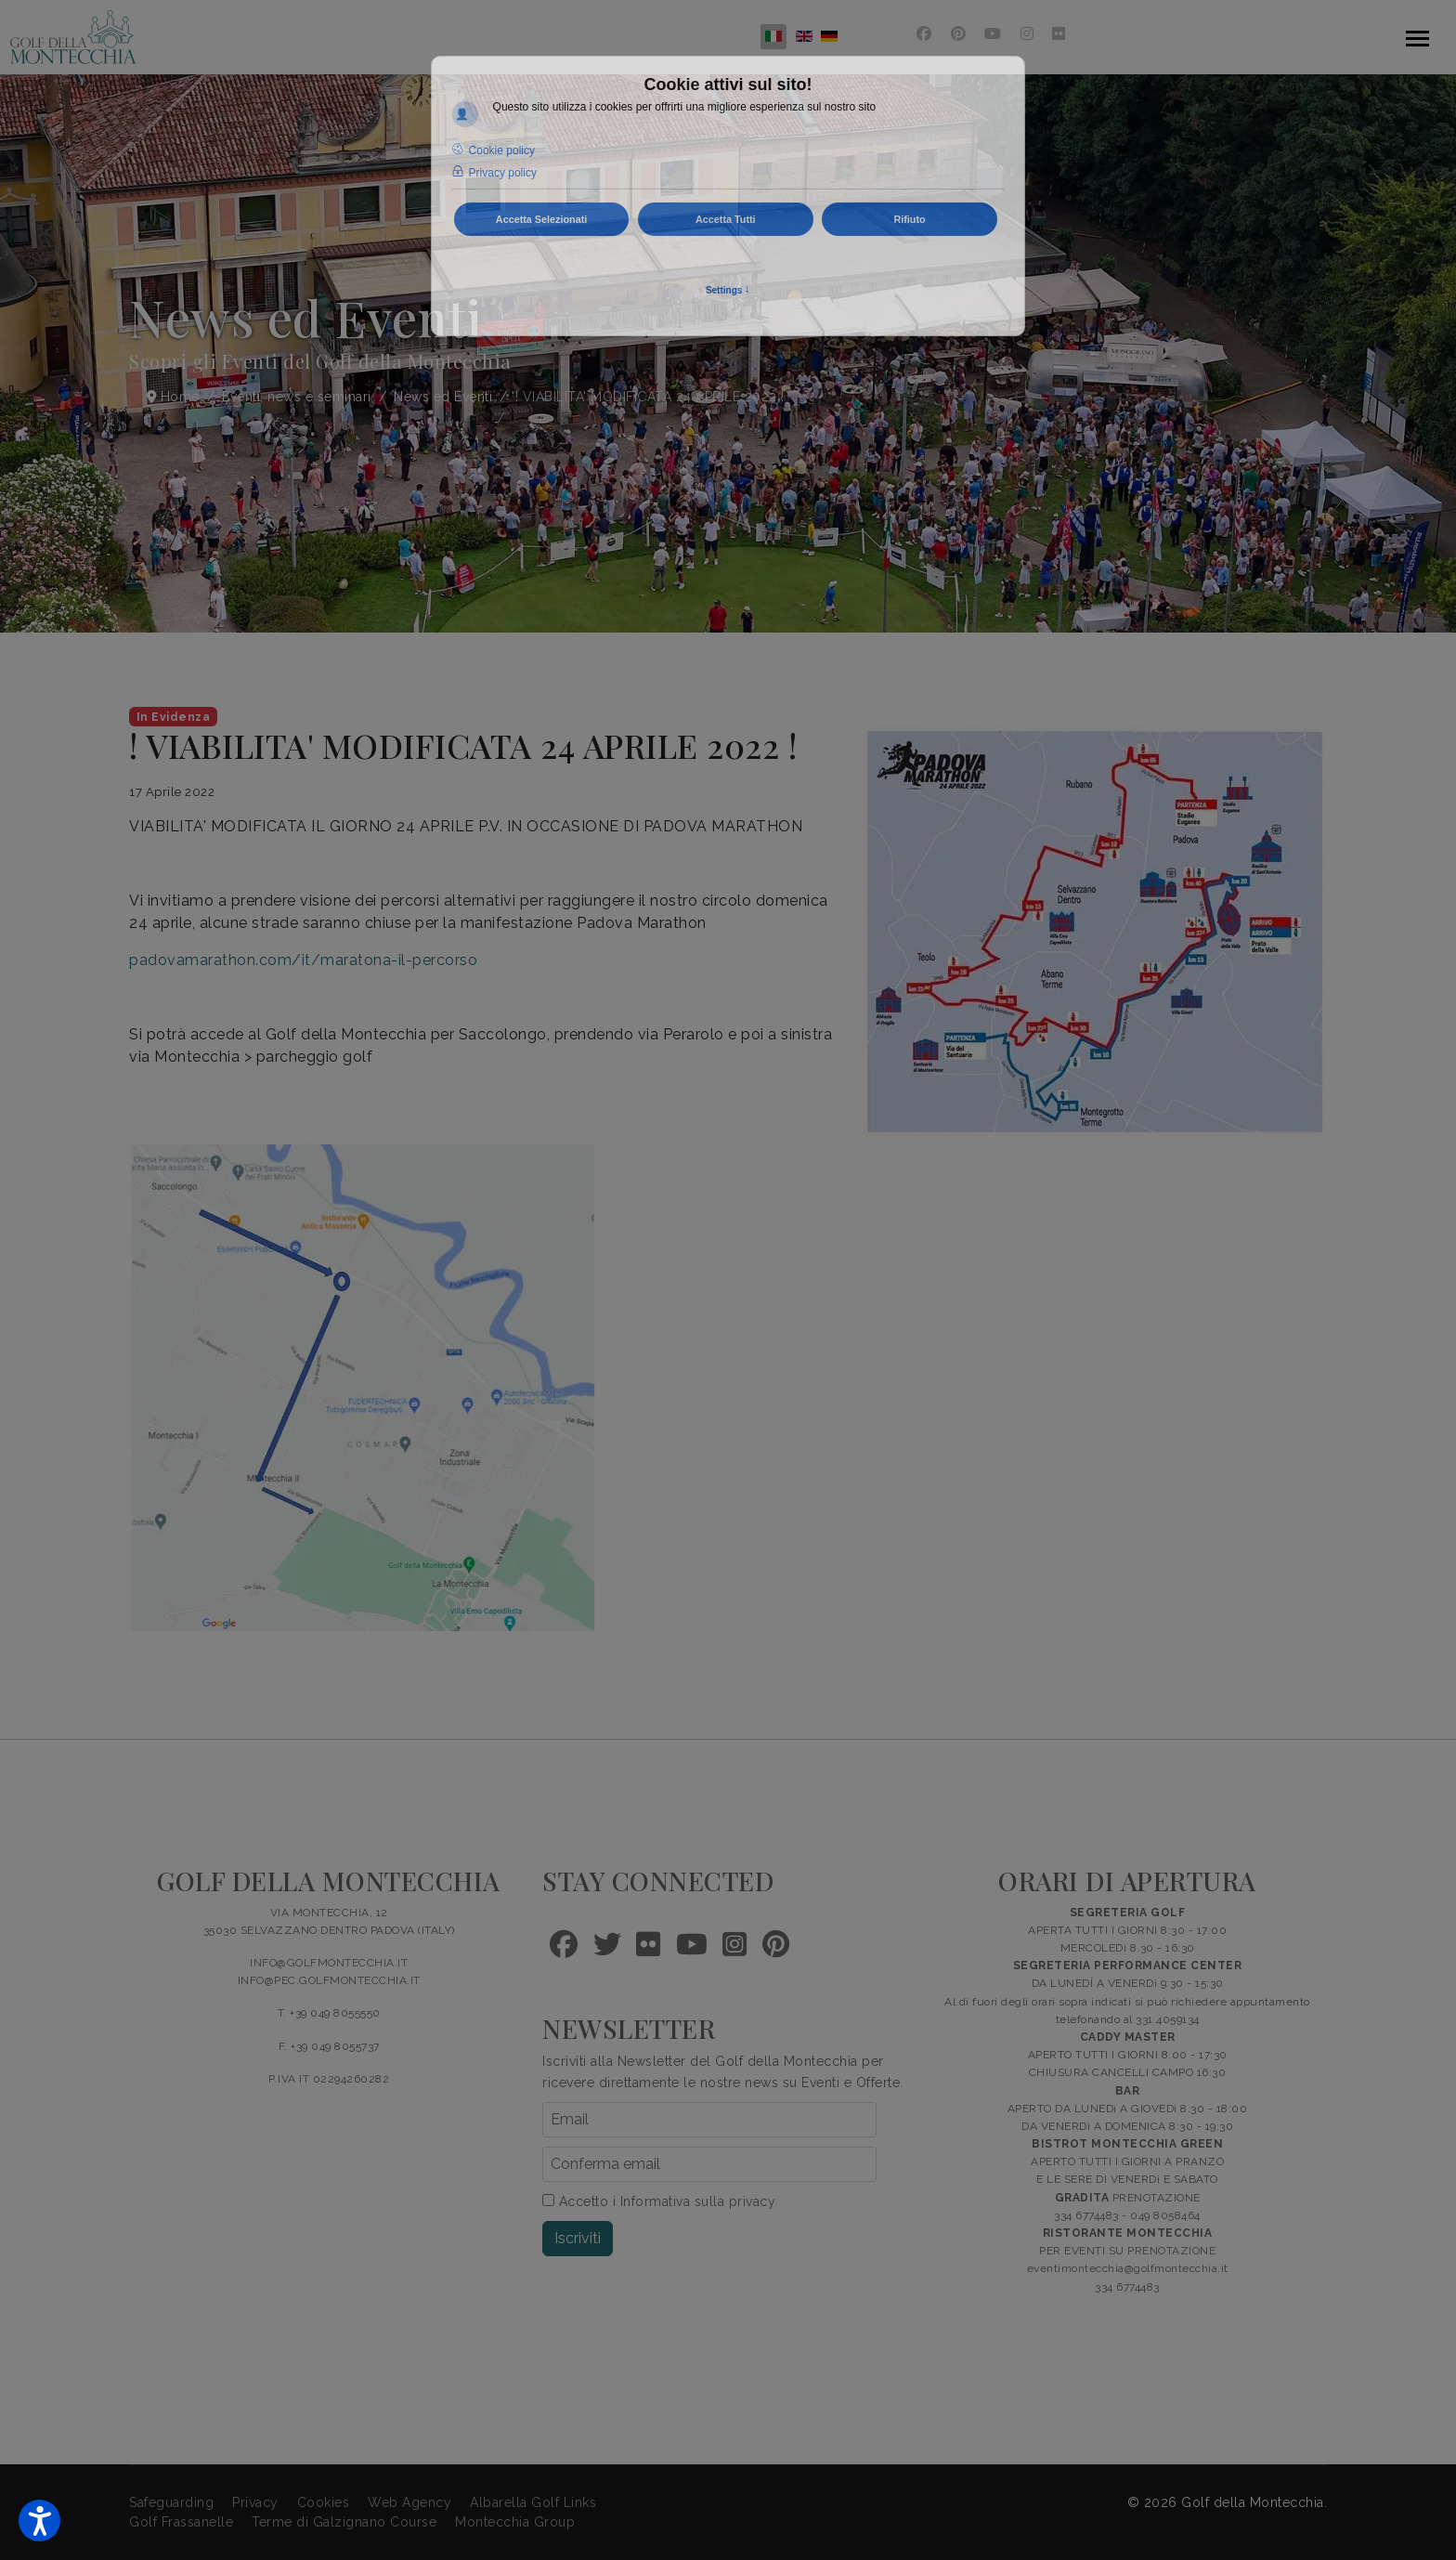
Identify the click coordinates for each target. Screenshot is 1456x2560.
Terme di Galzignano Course (344, 2521)
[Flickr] (1059, 34)
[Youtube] (993, 34)
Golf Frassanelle (181, 2521)
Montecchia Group (515, 2521)
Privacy (255, 2502)
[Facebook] (924, 34)
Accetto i (658, 2201)
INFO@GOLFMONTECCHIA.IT (329, 1962)
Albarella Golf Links (533, 2502)
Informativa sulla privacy (698, 2201)
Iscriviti (577, 2238)
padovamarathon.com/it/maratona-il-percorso (303, 960)
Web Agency (409, 2502)
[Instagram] (1027, 34)
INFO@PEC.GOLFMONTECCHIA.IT (329, 1980)
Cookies (323, 2502)
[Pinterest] (959, 34)
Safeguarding (171, 2502)
